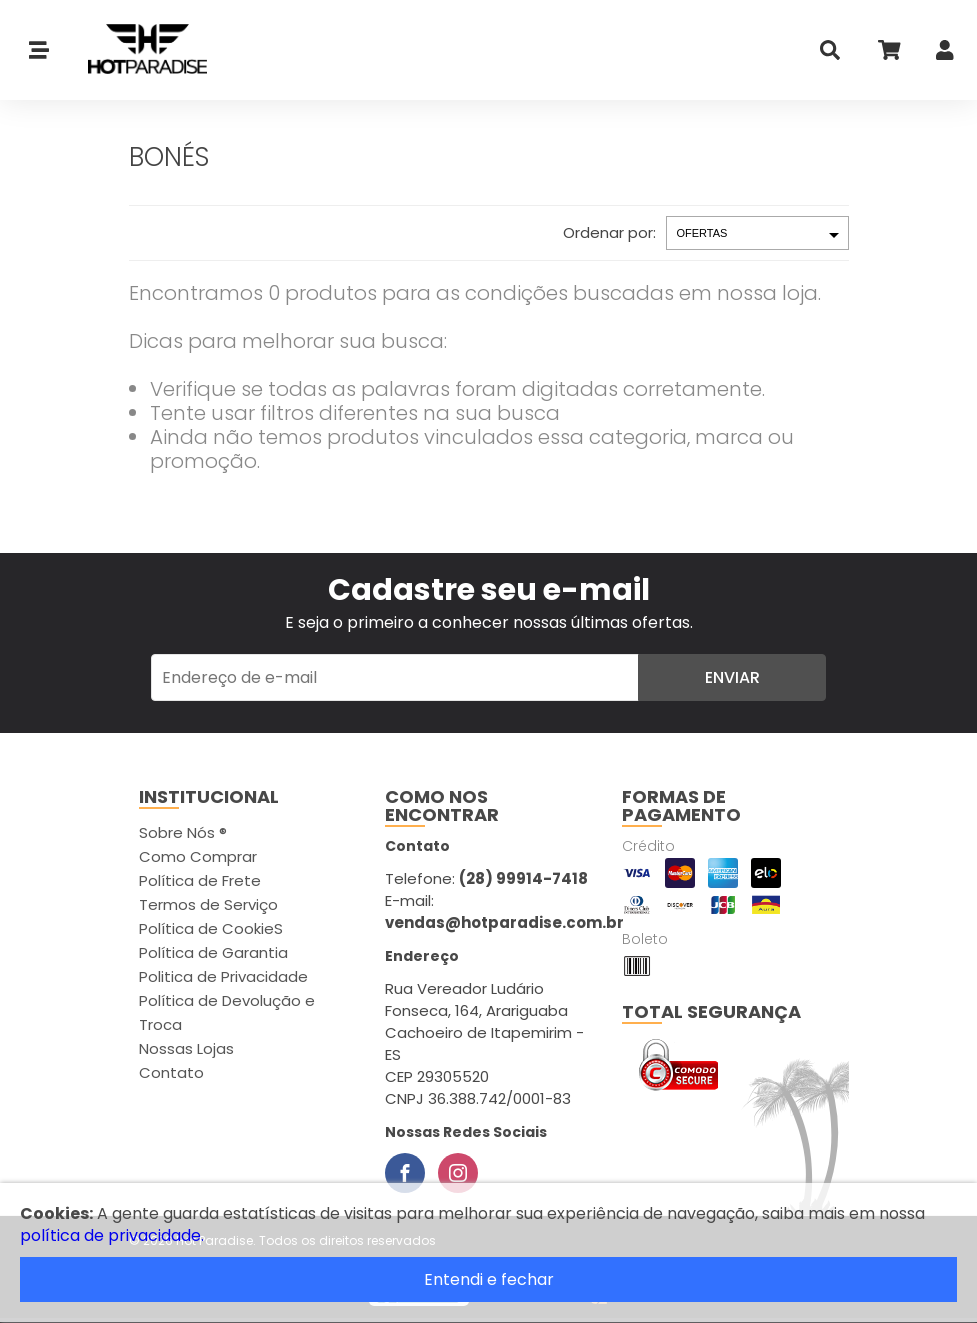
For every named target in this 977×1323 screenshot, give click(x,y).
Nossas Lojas (186, 1048)
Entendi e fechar (489, 1279)
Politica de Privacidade (223, 976)
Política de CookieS (211, 928)
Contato (171, 1072)
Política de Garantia (213, 952)
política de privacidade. (112, 1235)
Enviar (732, 677)
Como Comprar (198, 856)
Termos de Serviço (208, 904)
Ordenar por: (609, 232)
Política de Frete (200, 880)
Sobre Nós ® (183, 832)
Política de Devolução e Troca (227, 1012)
